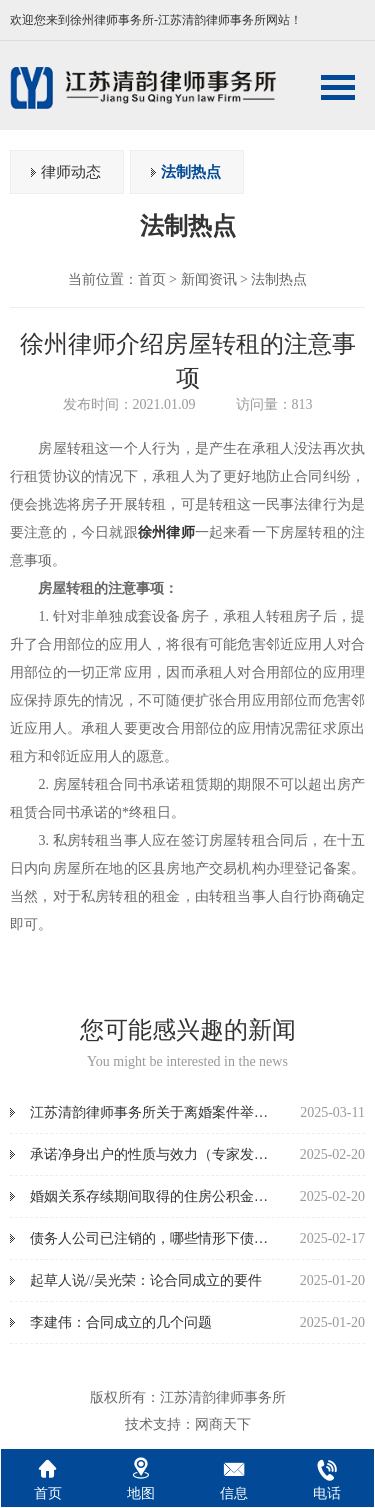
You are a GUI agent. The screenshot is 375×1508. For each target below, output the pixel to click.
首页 (152, 279)
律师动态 (71, 172)
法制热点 (191, 172)
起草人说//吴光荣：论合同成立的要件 (146, 1280)
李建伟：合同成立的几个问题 (121, 1322)
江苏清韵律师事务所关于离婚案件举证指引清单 (177, 1112)
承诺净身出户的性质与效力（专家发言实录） (170, 1154)
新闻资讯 (209, 279)
